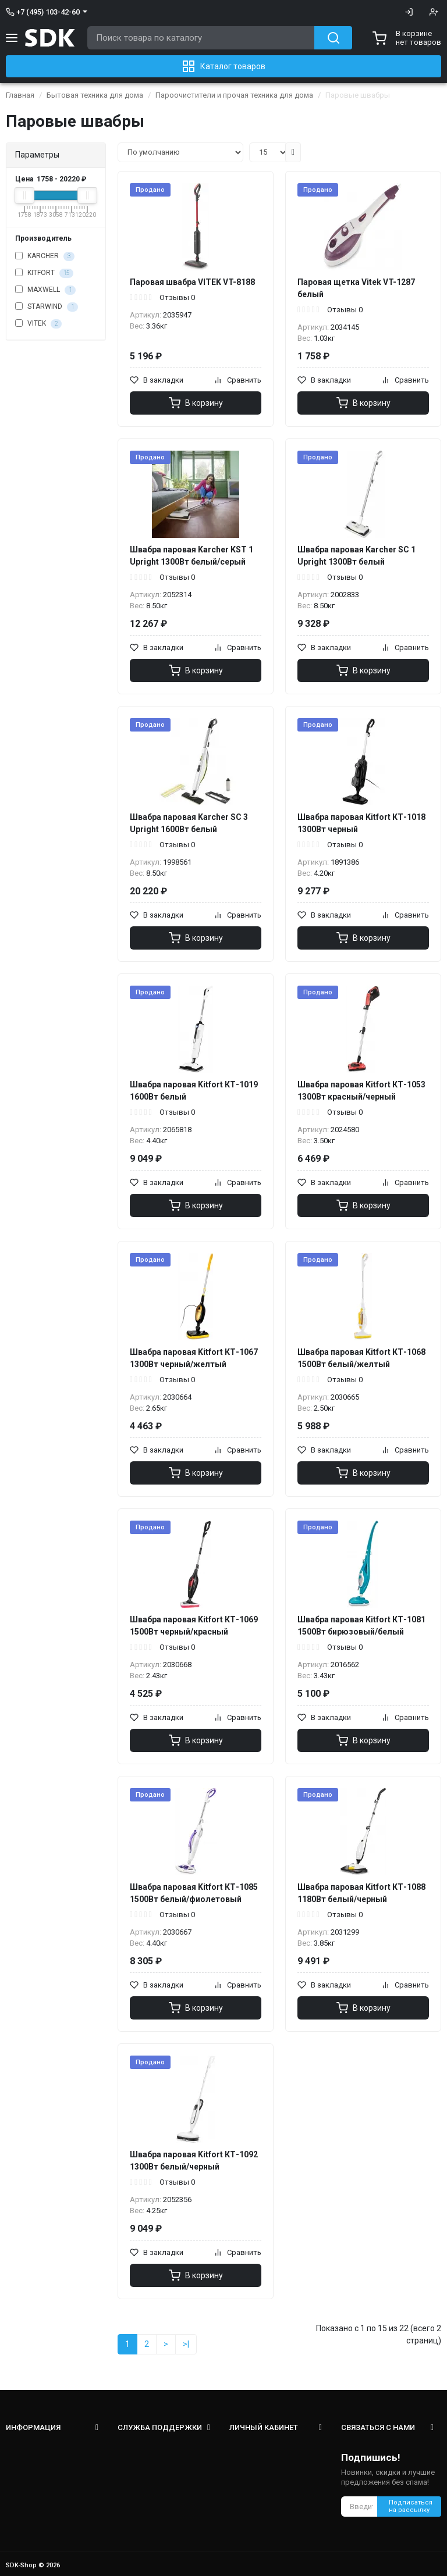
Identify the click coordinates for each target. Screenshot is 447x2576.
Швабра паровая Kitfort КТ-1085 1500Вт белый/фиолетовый (194, 1893)
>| (186, 2344)
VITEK (38, 324)
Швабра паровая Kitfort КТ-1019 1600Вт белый (194, 1090)
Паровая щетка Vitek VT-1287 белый (356, 288)
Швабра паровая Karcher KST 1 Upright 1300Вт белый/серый (191, 555)
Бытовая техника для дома (95, 95)
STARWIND (46, 307)
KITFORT (44, 273)
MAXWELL (45, 290)
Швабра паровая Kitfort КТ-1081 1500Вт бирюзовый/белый (361, 1625)
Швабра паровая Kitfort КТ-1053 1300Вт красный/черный (361, 1090)
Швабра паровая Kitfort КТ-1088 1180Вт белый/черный (361, 1893)
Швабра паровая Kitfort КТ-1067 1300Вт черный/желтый (194, 1358)
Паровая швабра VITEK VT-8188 (192, 282)
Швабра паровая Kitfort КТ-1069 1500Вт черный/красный (194, 1625)
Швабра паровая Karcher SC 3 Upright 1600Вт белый (189, 823)
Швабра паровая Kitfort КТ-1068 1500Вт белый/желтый (361, 1358)
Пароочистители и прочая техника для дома (234, 95)
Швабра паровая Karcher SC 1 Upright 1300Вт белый (356, 555)
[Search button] (333, 37)
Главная (20, 95)
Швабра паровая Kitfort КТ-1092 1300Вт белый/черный (194, 2160)
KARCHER (44, 256)
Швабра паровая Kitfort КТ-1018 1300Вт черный (361, 823)
